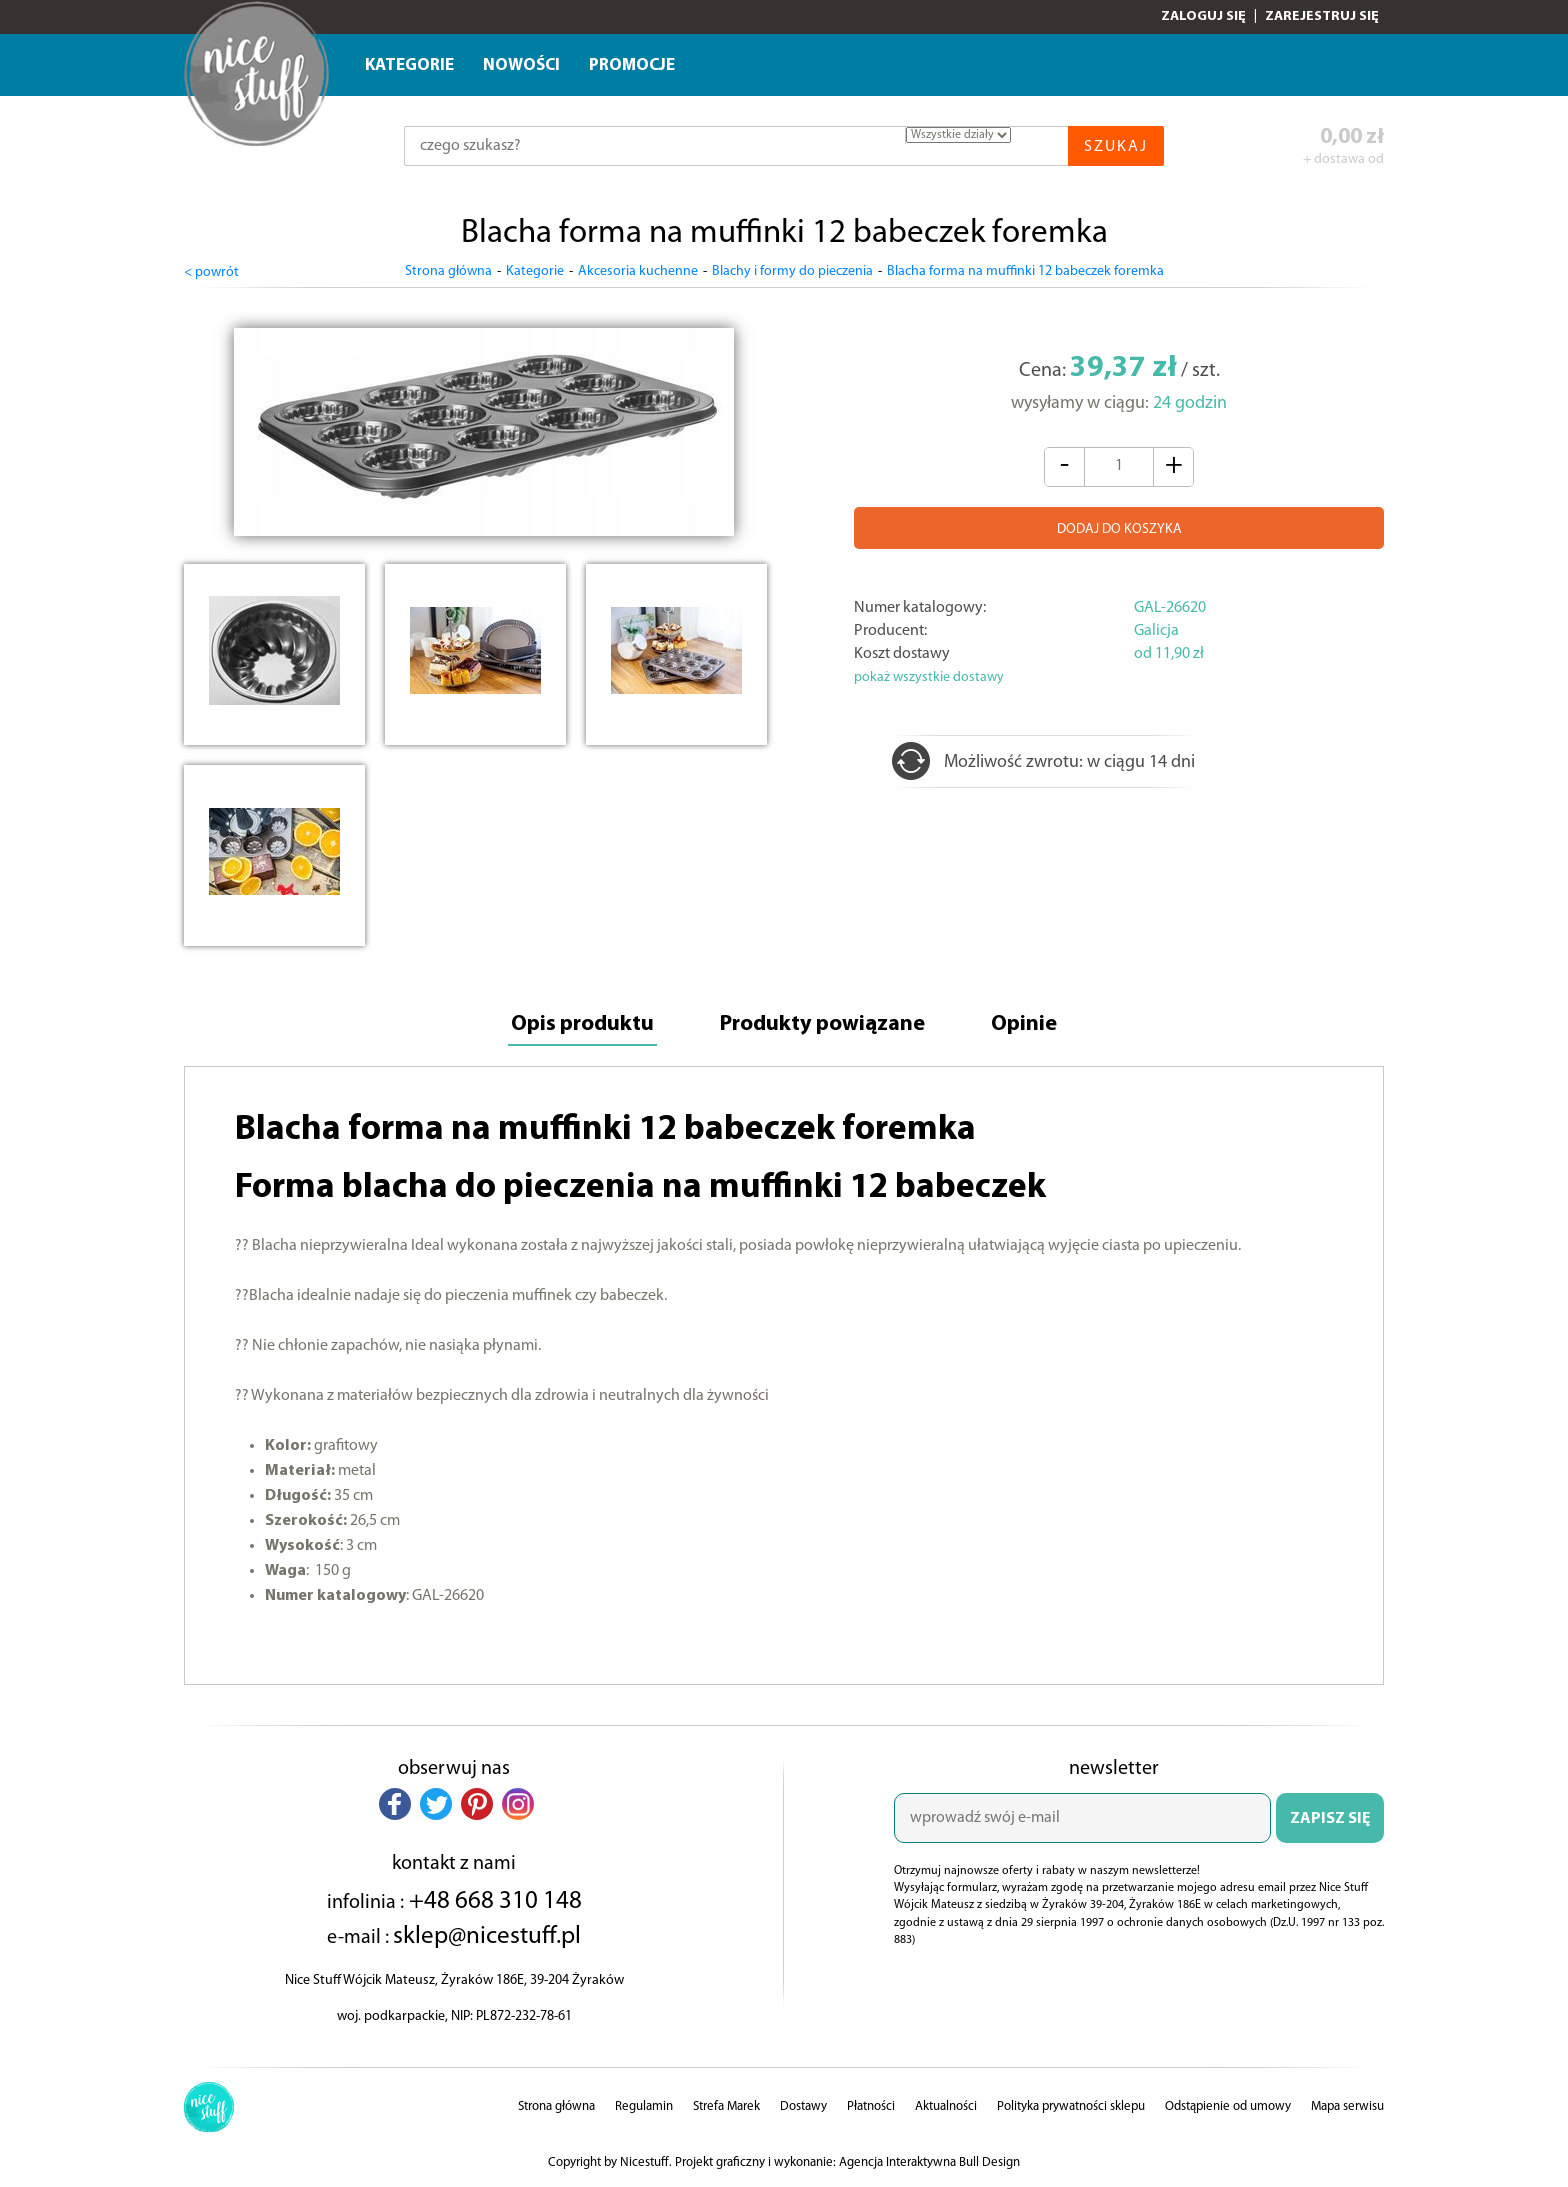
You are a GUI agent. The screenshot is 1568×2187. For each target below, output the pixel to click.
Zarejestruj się (1322, 16)
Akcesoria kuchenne (638, 271)
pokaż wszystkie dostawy (929, 677)
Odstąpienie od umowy (1228, 2106)
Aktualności (946, 2106)
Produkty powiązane (822, 1024)
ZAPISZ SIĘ (1330, 1819)
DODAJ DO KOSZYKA (1119, 529)
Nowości (521, 65)
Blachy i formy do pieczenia (792, 271)
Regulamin (644, 2106)
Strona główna (448, 271)
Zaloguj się (1203, 16)
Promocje (632, 65)
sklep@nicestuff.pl (487, 1936)
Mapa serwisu (1347, 2106)
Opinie (1024, 1024)
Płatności (871, 2106)
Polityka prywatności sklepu (1071, 2106)
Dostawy (803, 2106)
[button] (395, 1804)
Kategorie (409, 65)
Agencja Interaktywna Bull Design (929, 2162)
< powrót (211, 272)
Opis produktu (582, 1024)
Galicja (1156, 631)
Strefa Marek (726, 2106)
